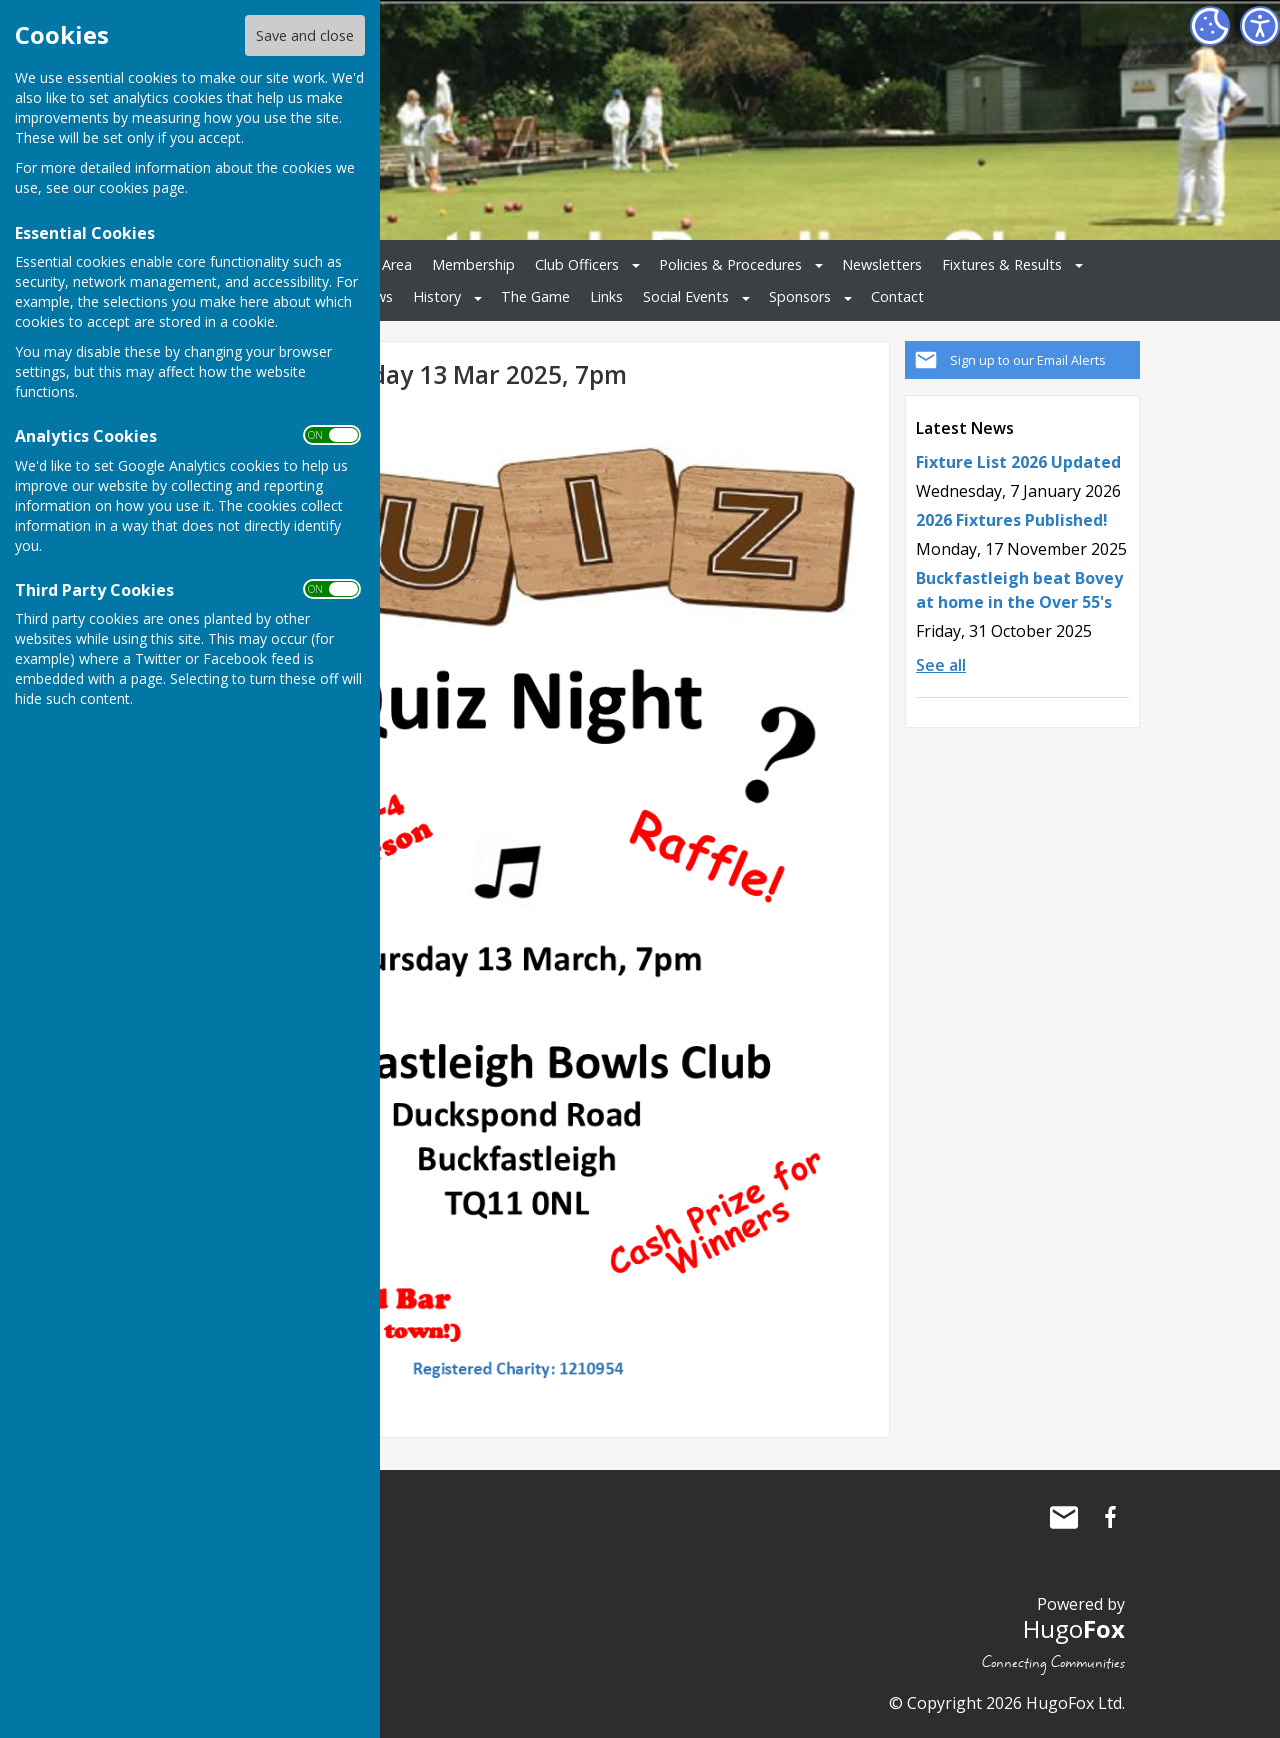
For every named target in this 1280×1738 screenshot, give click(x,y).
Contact (897, 296)
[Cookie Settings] (1210, 26)
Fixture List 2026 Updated (1018, 462)
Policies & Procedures (730, 264)
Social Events (686, 296)
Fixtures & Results (1002, 264)
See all (941, 665)
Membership (473, 264)
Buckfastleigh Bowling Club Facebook (1110, 1517)
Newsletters (882, 264)
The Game (535, 296)
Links (606, 296)
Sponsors (800, 296)
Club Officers (577, 264)
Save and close (305, 35)
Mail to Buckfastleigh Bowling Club (1064, 1517)
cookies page (142, 187)
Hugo (1074, 1628)
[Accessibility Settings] (1260, 26)
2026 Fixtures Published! (1012, 520)
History (437, 296)
